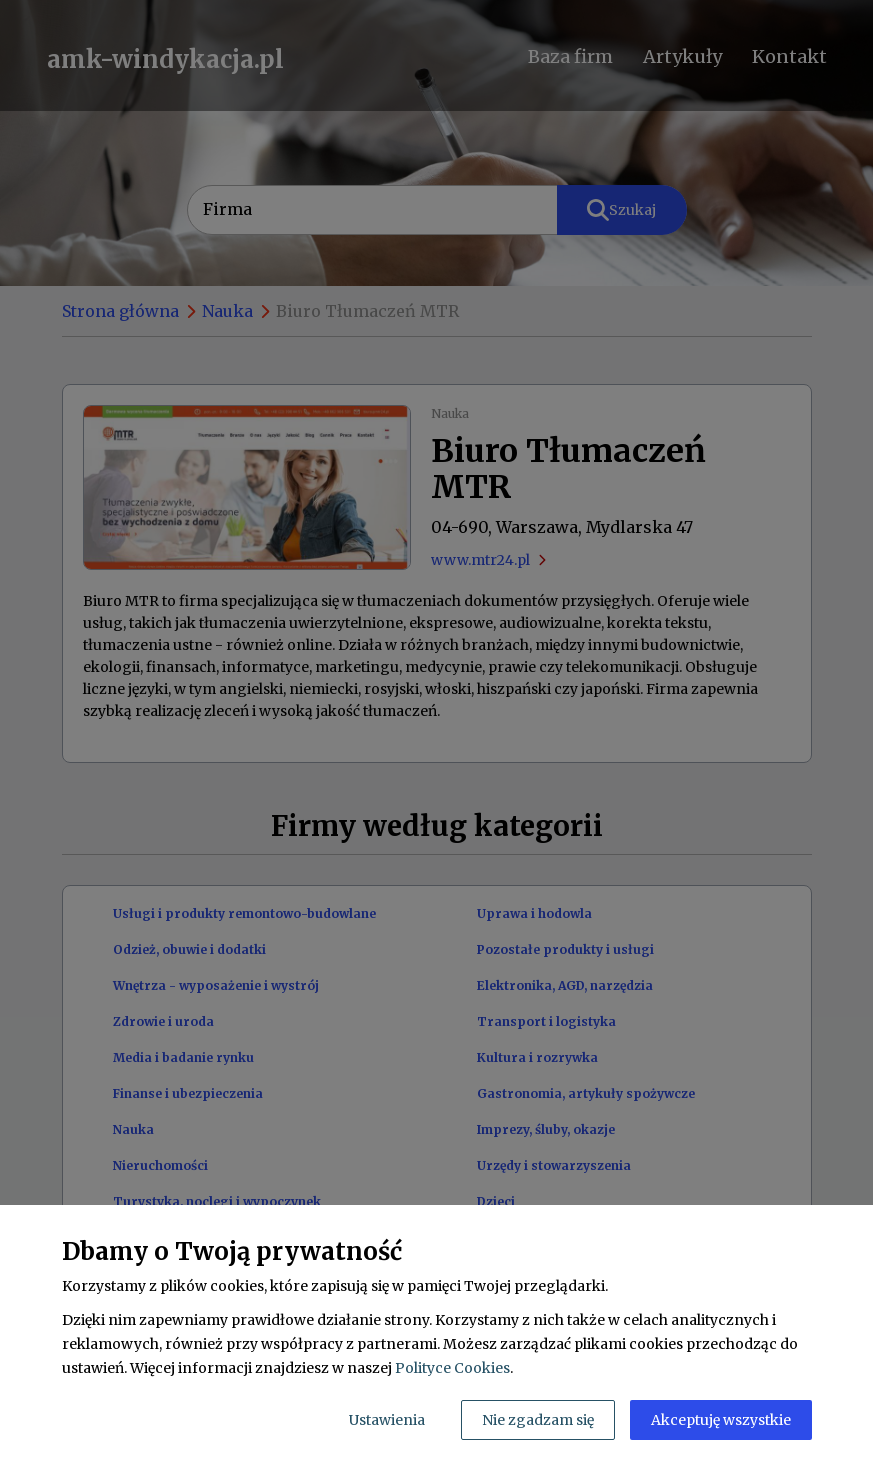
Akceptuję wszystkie (721, 1420)
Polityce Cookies (452, 1368)
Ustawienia (387, 1420)
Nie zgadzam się (538, 1420)
